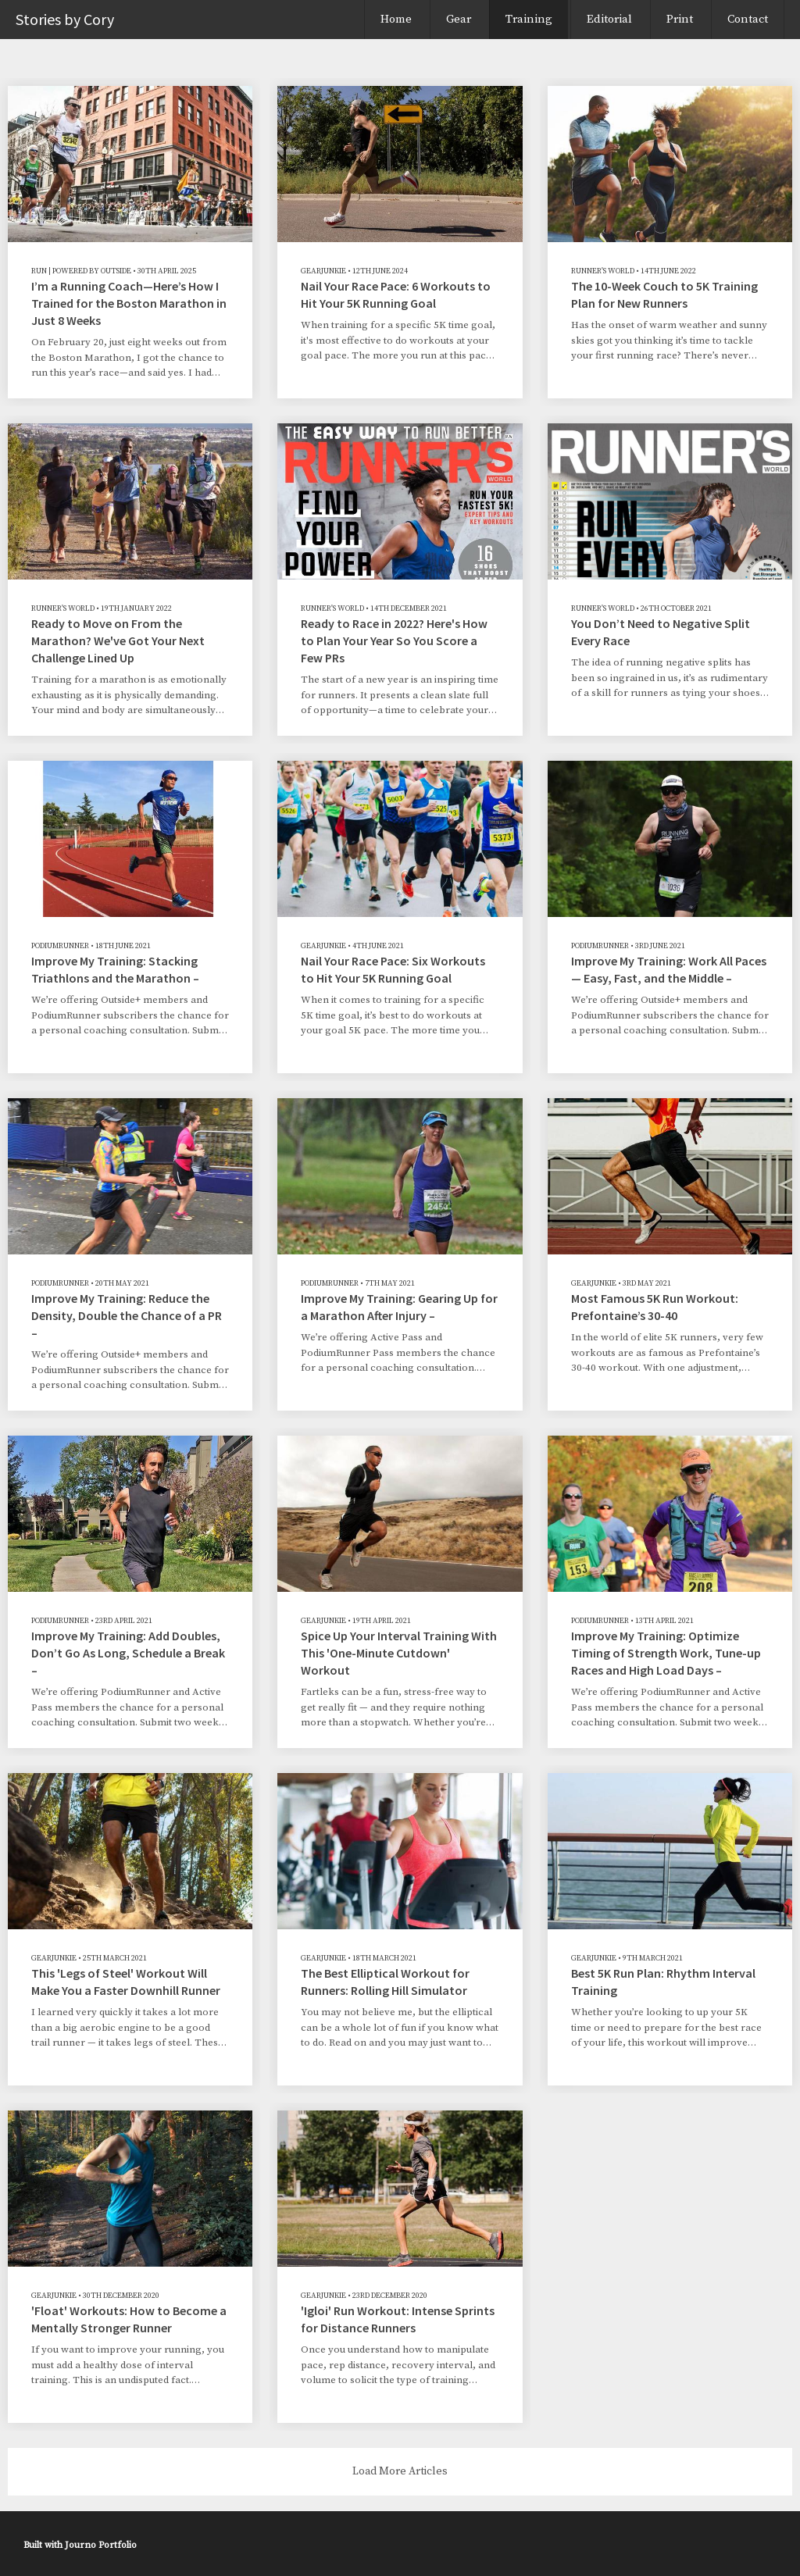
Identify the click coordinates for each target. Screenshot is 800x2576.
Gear (458, 19)
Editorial (609, 19)
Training (528, 19)
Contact (747, 19)
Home (396, 19)
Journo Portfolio (101, 2545)
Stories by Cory (65, 19)
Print (679, 19)
